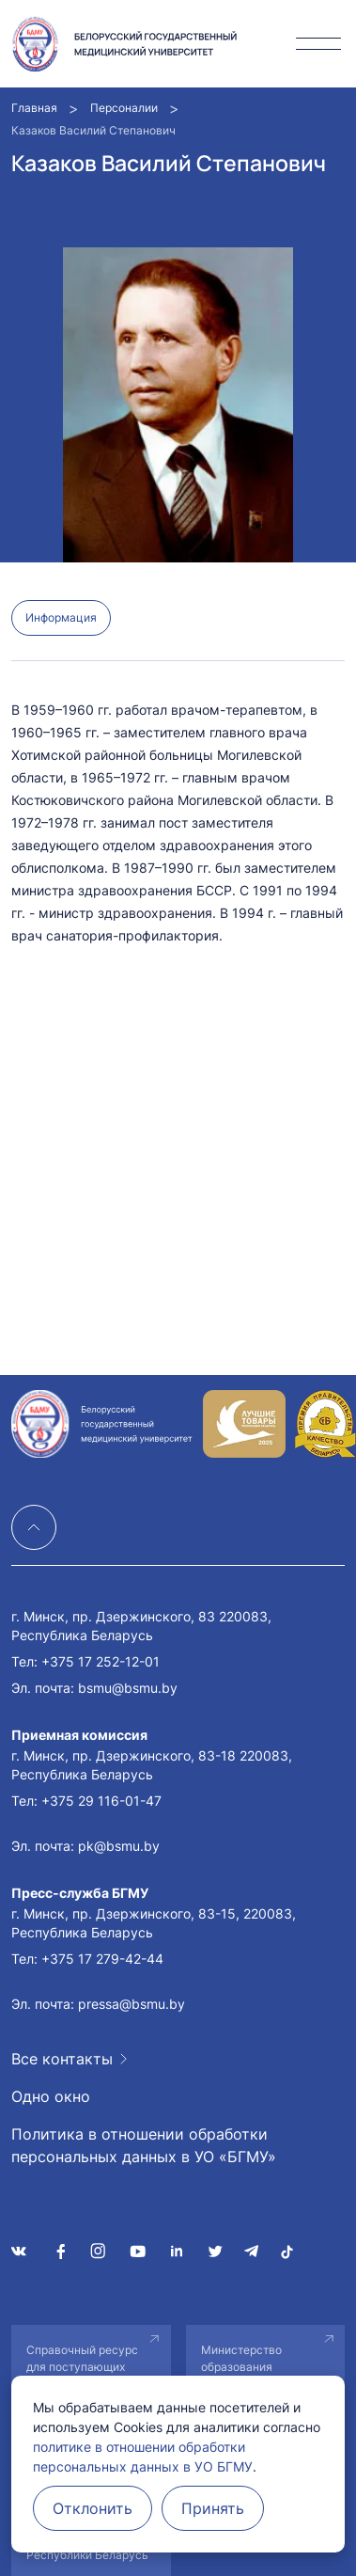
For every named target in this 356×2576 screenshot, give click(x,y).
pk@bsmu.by (119, 1846)
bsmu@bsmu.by (128, 1688)
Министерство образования (241, 2358)
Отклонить (92, 2508)
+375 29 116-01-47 (101, 1801)
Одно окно (50, 2096)
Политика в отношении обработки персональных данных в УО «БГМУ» (143, 2145)
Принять (212, 2508)
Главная (34, 108)
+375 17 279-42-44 (102, 1959)
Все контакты (62, 2058)
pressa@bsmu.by (131, 2004)
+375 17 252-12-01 (100, 1661)
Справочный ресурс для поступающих (82, 2358)
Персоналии (124, 108)
